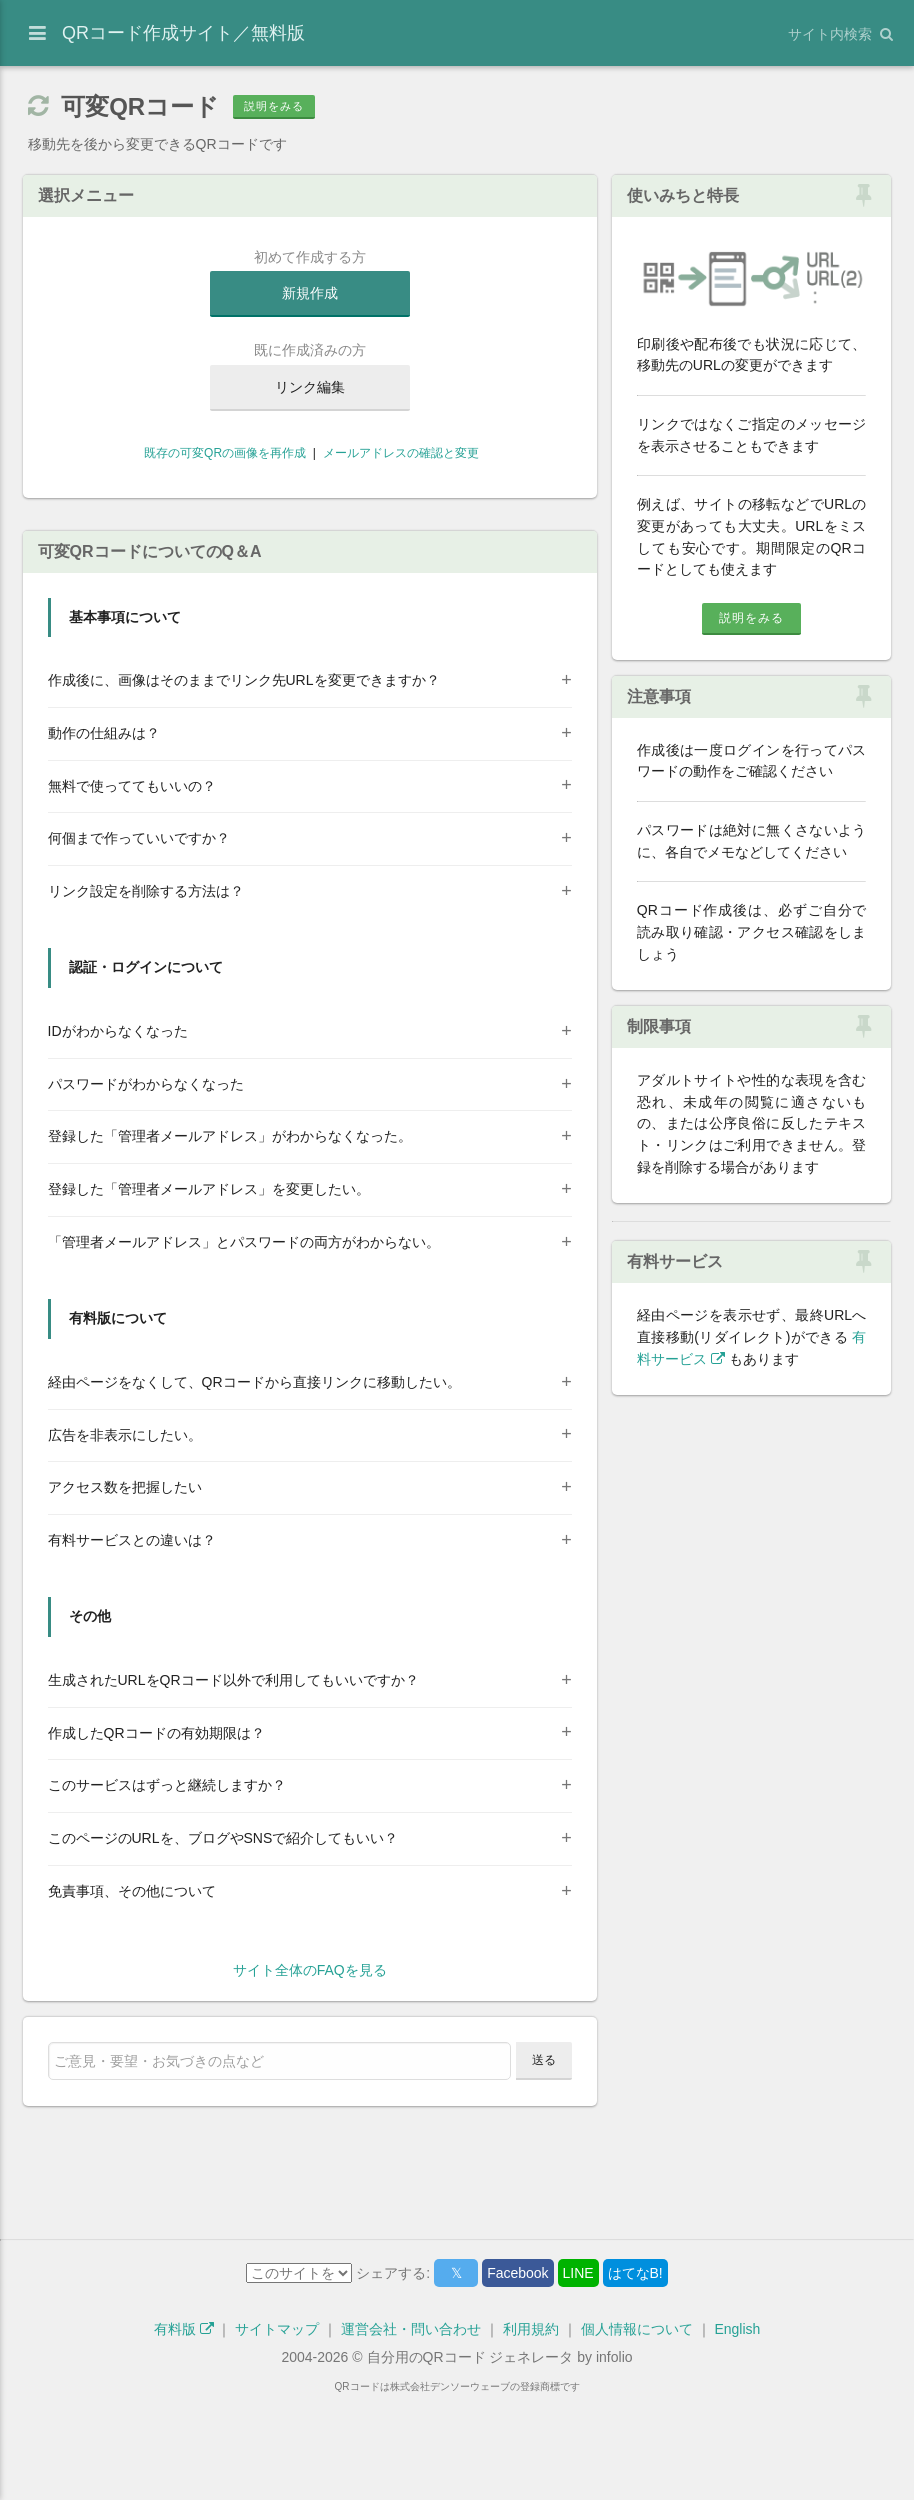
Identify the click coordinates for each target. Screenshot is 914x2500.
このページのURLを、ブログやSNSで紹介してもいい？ (223, 1937)
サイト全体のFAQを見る (310, 2069)
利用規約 (531, 2428)
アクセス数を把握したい (125, 1586)
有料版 (184, 2428)
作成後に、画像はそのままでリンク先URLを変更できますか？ (244, 779)
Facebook (517, 2372)
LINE (578, 2372)
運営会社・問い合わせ (411, 2428)
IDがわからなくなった (118, 1130)
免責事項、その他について (132, 1990)
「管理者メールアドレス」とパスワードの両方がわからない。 (244, 1341)
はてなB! (635, 2372)
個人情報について (637, 2428)
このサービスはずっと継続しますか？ (167, 1884)
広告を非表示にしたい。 (125, 1534)
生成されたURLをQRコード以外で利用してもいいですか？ (233, 1779)
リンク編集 (310, 387)
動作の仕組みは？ (104, 832)
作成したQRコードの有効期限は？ (156, 1832)
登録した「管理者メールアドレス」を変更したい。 (209, 1288)
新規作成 (310, 293)
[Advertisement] (310, 563)
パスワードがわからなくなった (146, 1183)
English (737, 2428)
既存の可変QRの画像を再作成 (223, 453)
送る (544, 2159)
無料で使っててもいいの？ (132, 885)
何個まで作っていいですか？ (139, 937)
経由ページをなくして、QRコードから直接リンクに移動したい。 (254, 1481)
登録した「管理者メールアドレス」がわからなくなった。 (230, 1235)
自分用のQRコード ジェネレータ (470, 2456)
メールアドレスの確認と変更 (401, 453)
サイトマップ (277, 2428)
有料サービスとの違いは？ (132, 1639)
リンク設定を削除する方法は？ (146, 990)
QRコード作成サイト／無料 (183, 33)
